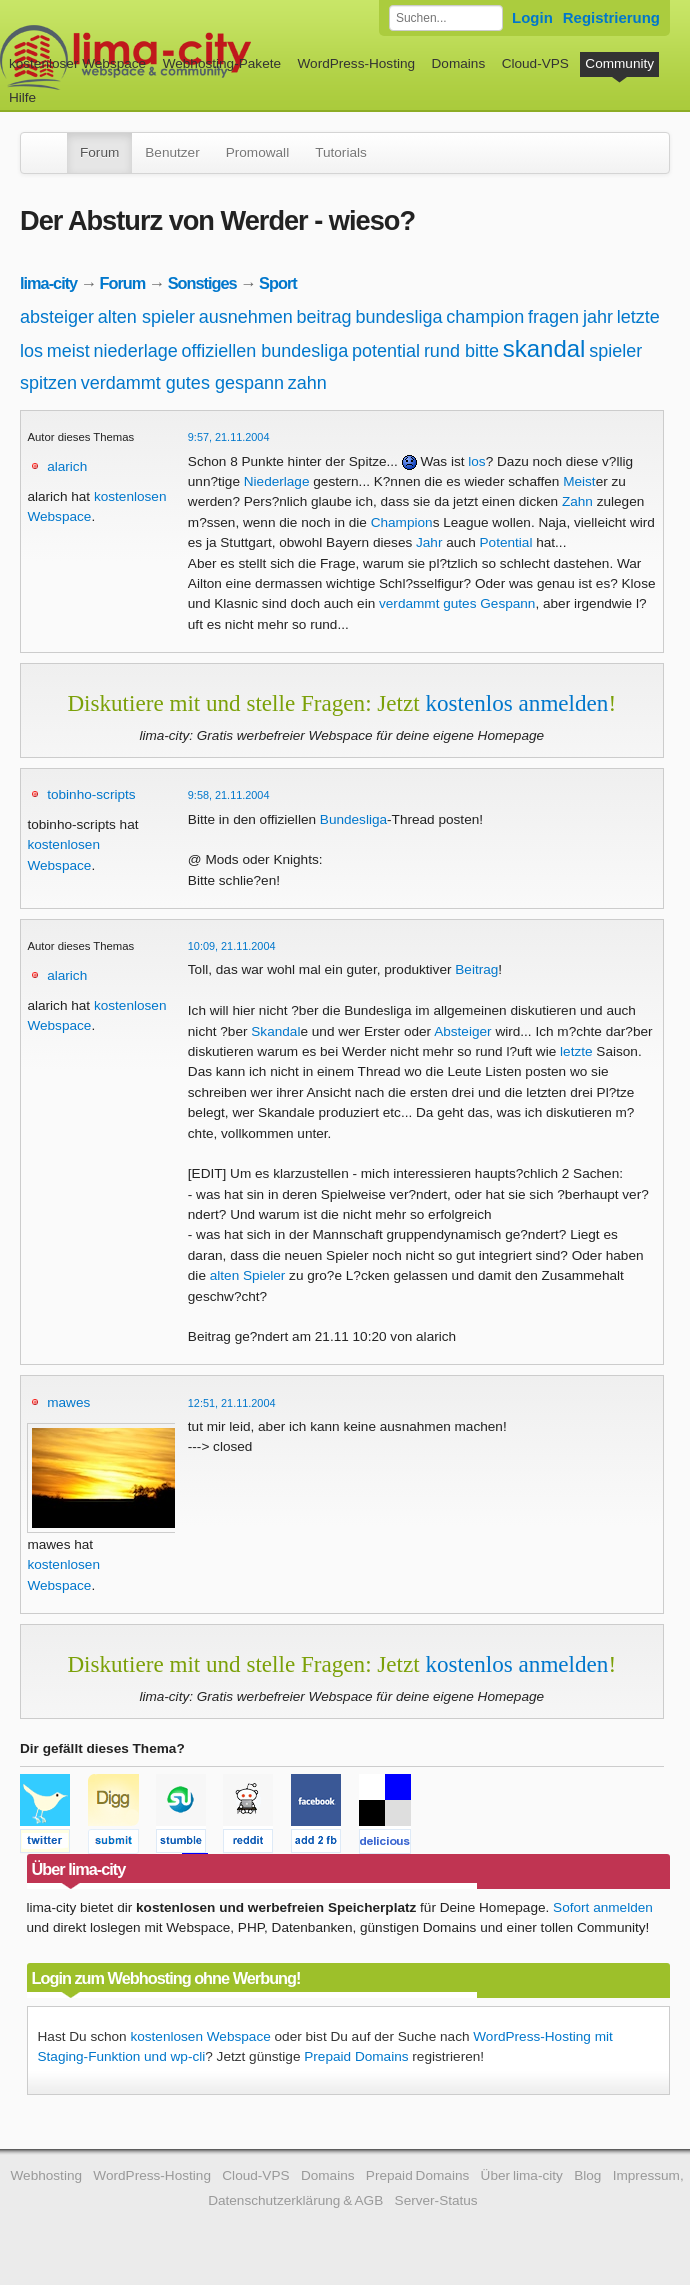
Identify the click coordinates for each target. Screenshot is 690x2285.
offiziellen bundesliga (264, 351)
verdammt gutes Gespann (457, 603)
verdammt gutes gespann (182, 383)
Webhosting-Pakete (222, 63)
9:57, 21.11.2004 (229, 437)
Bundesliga (353, 819)
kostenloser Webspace (77, 63)
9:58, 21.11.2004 (229, 795)
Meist (579, 481)
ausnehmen (246, 317)
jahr (598, 317)
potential (386, 351)
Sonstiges (202, 283)
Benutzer (172, 152)
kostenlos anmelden (517, 703)
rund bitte (461, 351)
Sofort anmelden (603, 1907)
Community (619, 63)
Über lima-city (522, 2175)
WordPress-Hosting (356, 63)
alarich (67, 466)
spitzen (48, 383)
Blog (587, 2175)
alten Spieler (248, 1275)
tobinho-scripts (91, 794)
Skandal (275, 1031)
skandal (544, 348)
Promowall (257, 152)
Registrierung (611, 17)
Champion (402, 522)
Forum (99, 152)
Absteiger (462, 1031)
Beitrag (476, 969)
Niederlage (277, 481)
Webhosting (46, 2175)
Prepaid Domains (356, 2056)
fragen (553, 317)
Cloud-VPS (535, 63)
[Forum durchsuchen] (446, 18)
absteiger (57, 317)
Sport (278, 283)
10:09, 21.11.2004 (232, 946)
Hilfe (22, 97)
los (31, 351)
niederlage (136, 351)
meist (68, 351)
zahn (307, 383)
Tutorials (341, 152)
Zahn (577, 501)
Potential (506, 542)
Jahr (429, 542)
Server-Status (436, 2200)
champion (485, 317)
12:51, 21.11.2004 (232, 1403)
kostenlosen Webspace (200, 2036)
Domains (459, 63)
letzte (638, 317)
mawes (68, 1402)
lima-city (48, 283)
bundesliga (398, 317)
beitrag (324, 317)
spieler (615, 351)
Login (532, 17)
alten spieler (146, 317)
